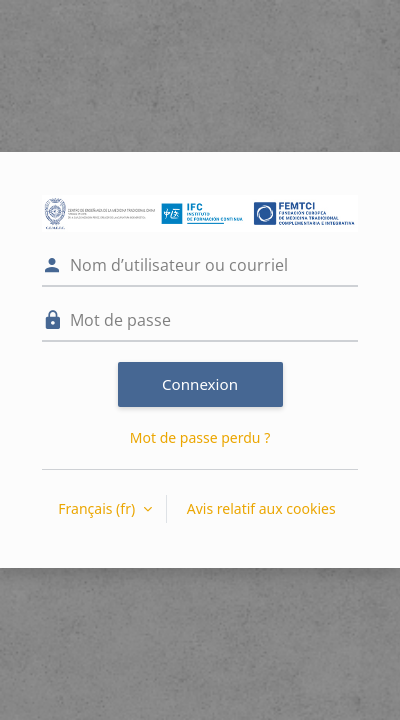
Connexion (200, 384)
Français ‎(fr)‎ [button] (98, 508)
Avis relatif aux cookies (261, 508)
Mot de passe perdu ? (200, 437)
